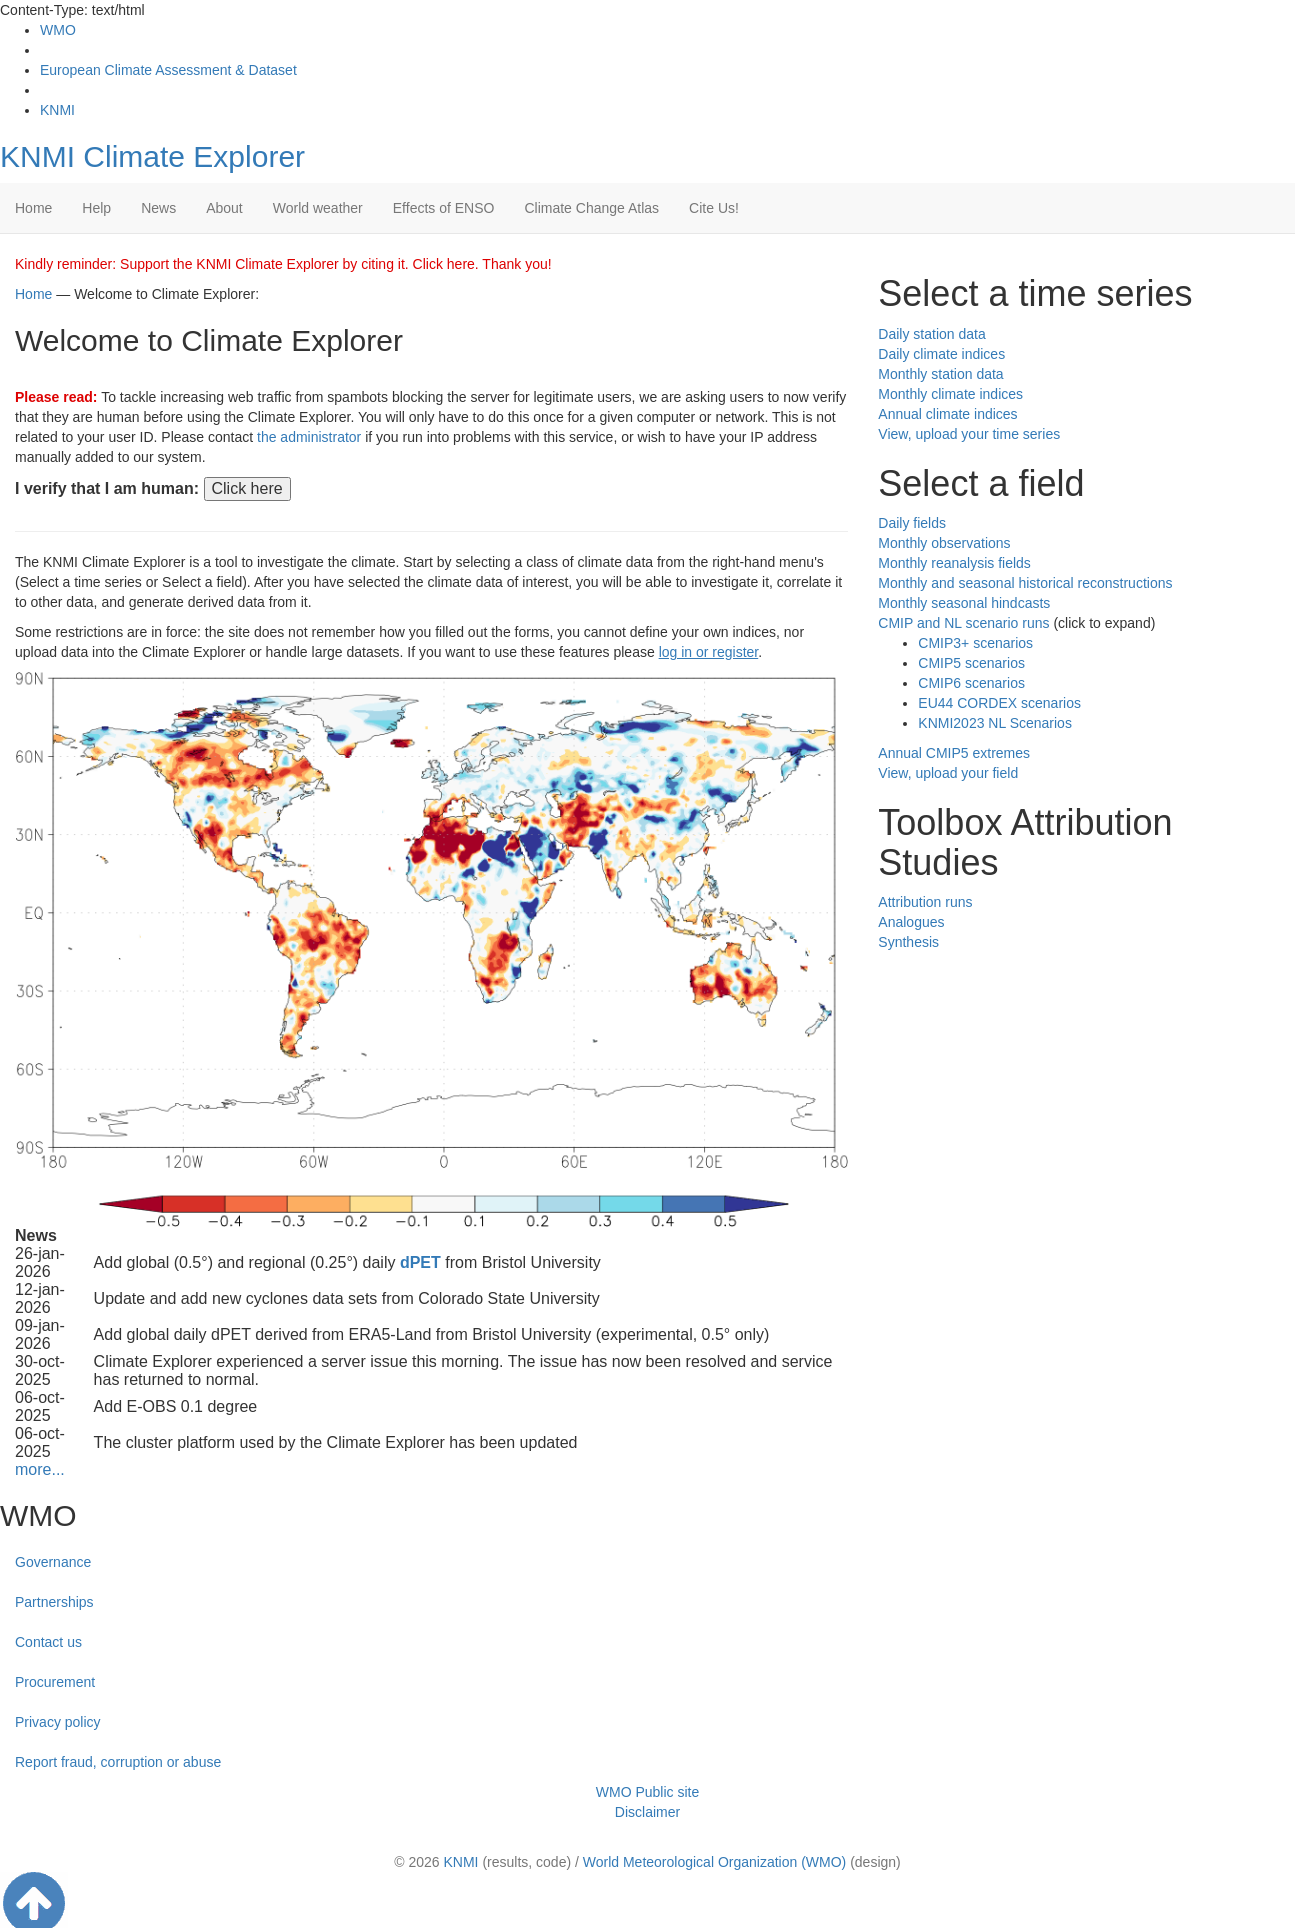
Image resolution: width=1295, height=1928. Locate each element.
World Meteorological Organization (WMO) (715, 1862)
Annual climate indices (947, 414)
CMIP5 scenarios (971, 663)
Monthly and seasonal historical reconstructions (1025, 583)
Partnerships (54, 1602)
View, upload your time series (969, 434)
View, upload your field (948, 773)
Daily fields (912, 523)
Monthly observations (944, 543)
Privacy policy (58, 1722)
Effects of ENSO (444, 208)
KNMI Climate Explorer (152, 156)
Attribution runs (925, 902)
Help (96, 208)
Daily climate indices (941, 354)
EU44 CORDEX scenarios (999, 703)
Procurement (55, 1682)
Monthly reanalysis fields (954, 563)
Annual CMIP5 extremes (954, 753)
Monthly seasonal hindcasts (964, 603)
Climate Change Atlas (591, 208)
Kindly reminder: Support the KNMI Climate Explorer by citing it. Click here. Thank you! (283, 264)
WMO (58, 30)
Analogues (911, 922)
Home (33, 208)
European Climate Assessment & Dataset (168, 70)
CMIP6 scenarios (971, 683)
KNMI (57, 110)
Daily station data (931, 334)
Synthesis (908, 942)
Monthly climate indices (950, 394)
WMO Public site (647, 1792)
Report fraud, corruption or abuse (118, 1762)
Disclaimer (647, 1812)
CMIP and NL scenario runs (963, 623)
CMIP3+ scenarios (975, 643)
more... (40, 1469)
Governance (53, 1562)
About (224, 208)
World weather (318, 208)
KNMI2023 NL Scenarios (995, 723)
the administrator (309, 437)
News (158, 208)
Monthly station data (940, 374)
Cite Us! (714, 208)
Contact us (48, 1642)
